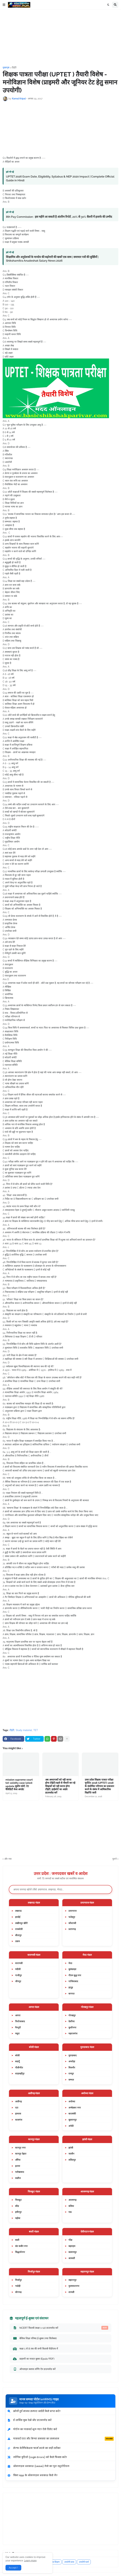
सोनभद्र (18, 2292)
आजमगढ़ (72, 2199)
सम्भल (71, 2079)
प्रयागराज (72, 1910)
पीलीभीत (19, 2067)
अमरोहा (71, 2061)
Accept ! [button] (13, 2567)
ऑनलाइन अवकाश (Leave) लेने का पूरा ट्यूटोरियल (38, 2466)
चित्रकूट (18, 2199)
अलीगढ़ (18, 2101)
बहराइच (71, 2246)
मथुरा (17, 2033)
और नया (8, 1858)
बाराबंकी (72, 2113)
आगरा (17, 2015)
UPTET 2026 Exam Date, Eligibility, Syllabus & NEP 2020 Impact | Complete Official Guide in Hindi (60, 178)
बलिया (71, 2206)
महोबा (17, 2218)
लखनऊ (18, 1910)
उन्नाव (17, 1941)
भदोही (17, 2285)
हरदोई (17, 1917)
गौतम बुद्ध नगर (74, 1975)
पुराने (114, 1858)
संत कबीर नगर (21, 2246)
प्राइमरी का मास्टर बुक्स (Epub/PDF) (33, 2358)
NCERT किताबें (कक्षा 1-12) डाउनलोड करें (60, 2328)
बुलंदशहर (72, 1969)
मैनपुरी (18, 2027)
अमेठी (71, 2125)
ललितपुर (72, 2159)
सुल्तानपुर (72, 2119)
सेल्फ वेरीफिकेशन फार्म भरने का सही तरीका (33, 2448)
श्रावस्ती (71, 2258)
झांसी (70, 2147)
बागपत (71, 1993)
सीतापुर (18, 1935)
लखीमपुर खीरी (21, 1923)
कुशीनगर (72, 2027)
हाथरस (18, 2113)
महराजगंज (72, 2033)
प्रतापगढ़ (72, 1929)
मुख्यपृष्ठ (6, 67)
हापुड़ (70, 1987)
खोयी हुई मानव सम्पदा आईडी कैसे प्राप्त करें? (33, 2411)
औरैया (17, 2159)
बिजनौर (71, 2067)
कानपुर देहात (20, 2153)
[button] (4, 5)
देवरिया (71, 2021)
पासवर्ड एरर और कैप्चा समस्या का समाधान (60, 2439)
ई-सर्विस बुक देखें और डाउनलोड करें (29, 2420)
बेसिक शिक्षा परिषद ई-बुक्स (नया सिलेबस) (35, 2338)
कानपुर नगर (20, 2147)
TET (35, 1730)
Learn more (30, 2560)
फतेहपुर (71, 1917)
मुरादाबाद (72, 2055)
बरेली (17, 2055)
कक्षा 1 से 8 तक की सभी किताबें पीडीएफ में (35, 2348)
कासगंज (18, 2119)
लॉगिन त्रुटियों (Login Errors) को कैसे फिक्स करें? (37, 2457)
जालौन (71, 2153)
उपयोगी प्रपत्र (69, 2562)
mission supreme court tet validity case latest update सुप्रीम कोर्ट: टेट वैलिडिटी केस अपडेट (19, 1784)
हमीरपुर (18, 2212)
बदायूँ (17, 2061)
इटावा (17, 2165)
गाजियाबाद (73, 1981)
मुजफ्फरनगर (73, 2285)
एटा (16, 2107)
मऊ (70, 2212)
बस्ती (17, 2239)
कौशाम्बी (72, 1923)
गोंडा (70, 2239)
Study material (24, 1730)
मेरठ (70, 1963)
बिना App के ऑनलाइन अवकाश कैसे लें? (32, 2475)
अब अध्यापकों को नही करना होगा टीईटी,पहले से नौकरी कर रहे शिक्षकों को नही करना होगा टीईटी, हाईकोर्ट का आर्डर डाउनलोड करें (60, 1786)
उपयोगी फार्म (84, 2562)
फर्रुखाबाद (19, 2171)
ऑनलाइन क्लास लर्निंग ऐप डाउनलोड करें (34, 2369)
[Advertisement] (60, 38)
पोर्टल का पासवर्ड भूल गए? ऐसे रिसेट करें (32, 2429)
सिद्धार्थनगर (20, 2252)
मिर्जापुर (18, 2279)
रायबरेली (19, 1929)
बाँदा (17, 2206)
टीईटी (14, 67)
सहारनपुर (72, 2279)
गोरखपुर (72, 2015)
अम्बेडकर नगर (74, 2107)
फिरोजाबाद (20, 2021)
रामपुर (71, 2073)
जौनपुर (18, 1981)
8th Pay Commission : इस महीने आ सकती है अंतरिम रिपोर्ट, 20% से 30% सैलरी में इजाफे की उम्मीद (59, 216)
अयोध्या (71, 2101)
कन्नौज (18, 2178)
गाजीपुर (18, 1975)
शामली (71, 2292)
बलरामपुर (72, 2252)
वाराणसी (19, 1963)
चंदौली (18, 1969)
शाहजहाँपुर (19, 2073)
